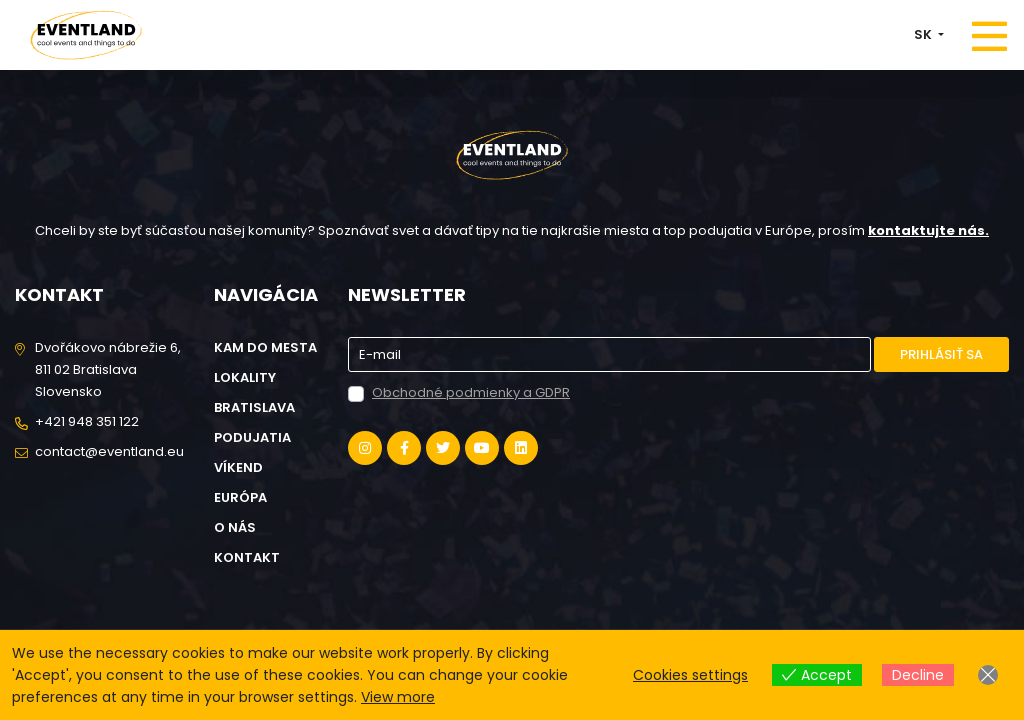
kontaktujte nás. (928, 230)
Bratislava (254, 407)
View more (398, 697)
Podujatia (252, 437)
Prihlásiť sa (941, 354)
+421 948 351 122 (87, 421)
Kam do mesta (265, 347)
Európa (240, 497)
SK (924, 34)
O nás (235, 527)
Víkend (238, 467)
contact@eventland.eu (109, 451)
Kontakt (247, 557)
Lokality (245, 377)
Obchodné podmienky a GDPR (471, 392)
